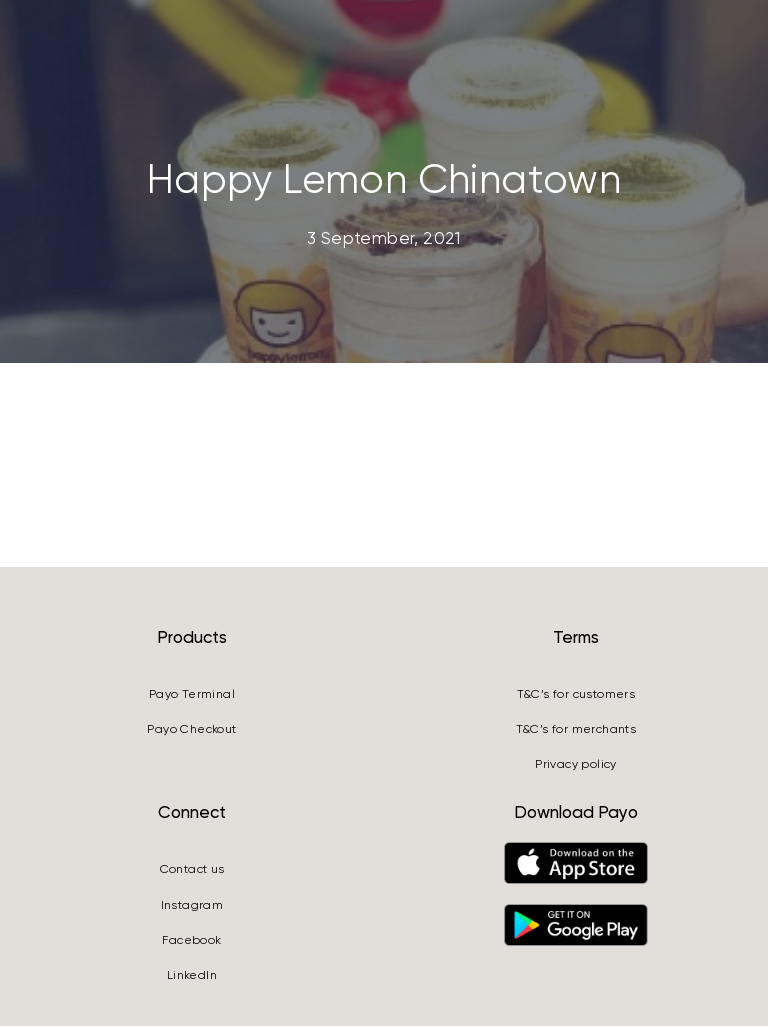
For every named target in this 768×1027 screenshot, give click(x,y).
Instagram (192, 906)
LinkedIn (192, 977)
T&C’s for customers (576, 695)
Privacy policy (576, 766)
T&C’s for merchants (576, 731)
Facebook (191, 942)
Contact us (192, 871)
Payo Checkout (191, 731)
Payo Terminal (192, 695)
